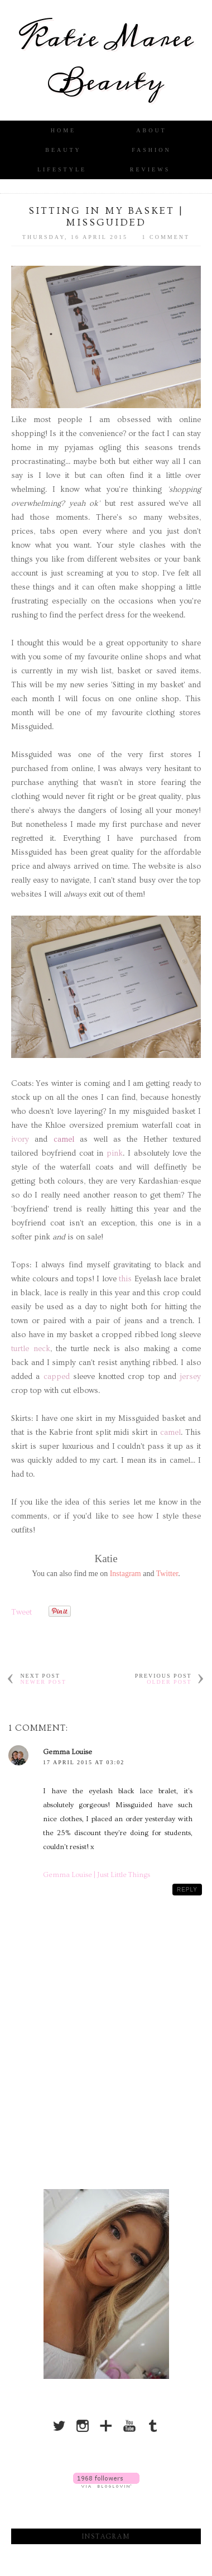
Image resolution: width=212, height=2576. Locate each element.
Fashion (151, 150)
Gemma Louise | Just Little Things (96, 1875)
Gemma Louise (67, 1752)
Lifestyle (61, 169)
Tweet (21, 1612)
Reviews (150, 169)
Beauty (63, 150)
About (151, 130)
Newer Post (43, 1682)
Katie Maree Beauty (106, 60)
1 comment (166, 237)
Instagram (125, 1573)
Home (63, 130)
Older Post (169, 1682)
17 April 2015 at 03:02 (83, 1762)
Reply (187, 1889)
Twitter (167, 1573)
